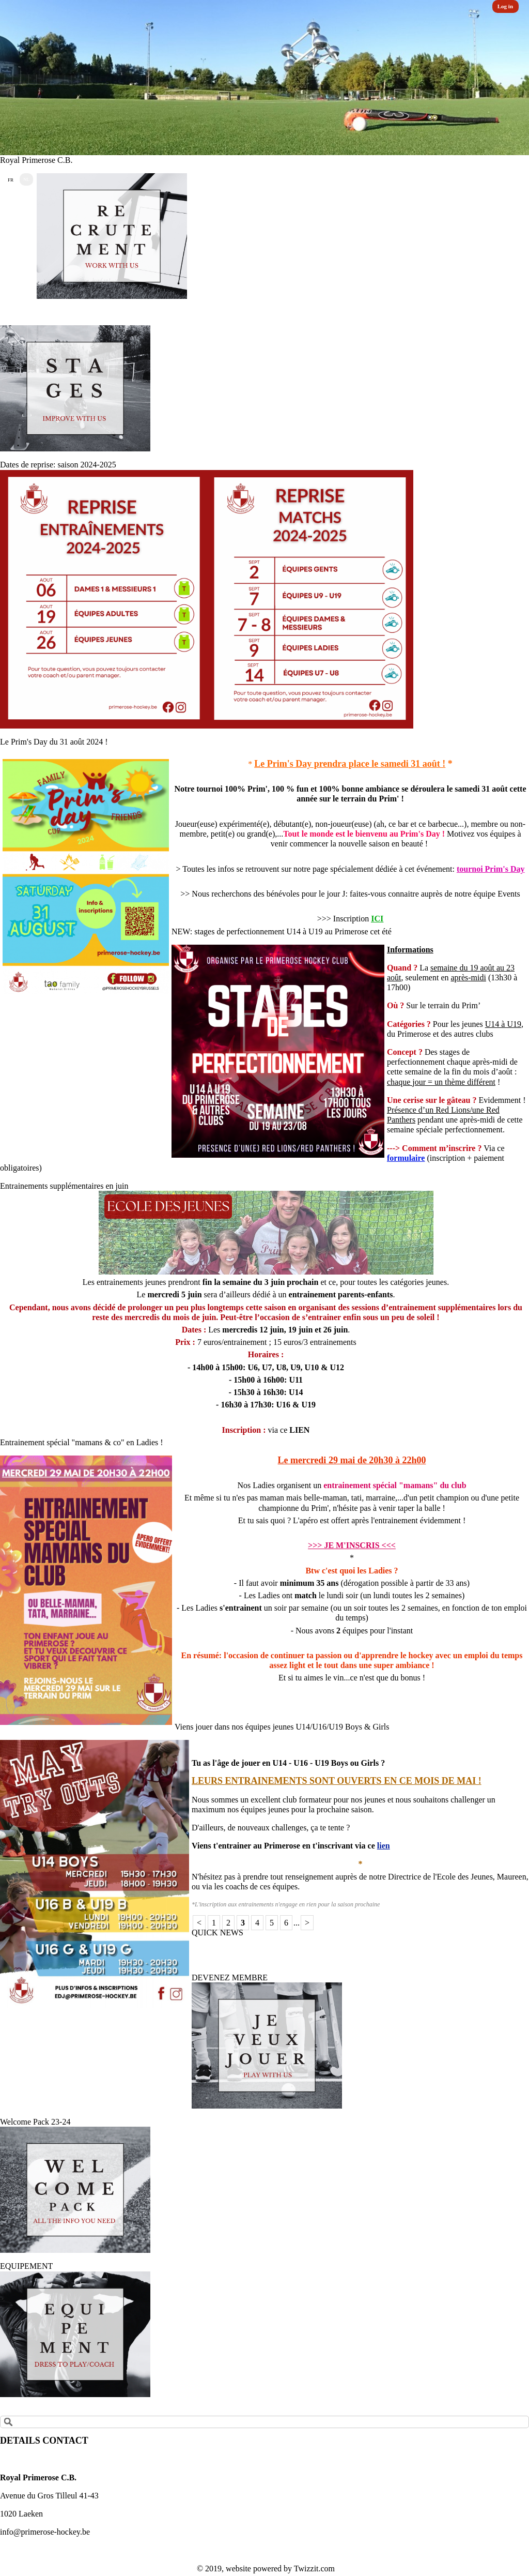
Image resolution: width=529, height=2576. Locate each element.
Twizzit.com (314, 2568)
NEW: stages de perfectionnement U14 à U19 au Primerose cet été (282, 931)
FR (10, 180)
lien (383, 1845)
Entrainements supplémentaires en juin (64, 1185)
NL (26, 179)
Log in (505, 6)
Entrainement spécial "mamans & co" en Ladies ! (81, 1442)
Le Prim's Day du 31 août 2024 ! (54, 741)
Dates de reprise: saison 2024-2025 (58, 464)
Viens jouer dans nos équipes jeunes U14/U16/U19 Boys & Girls (282, 1726)
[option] (264, 77)
